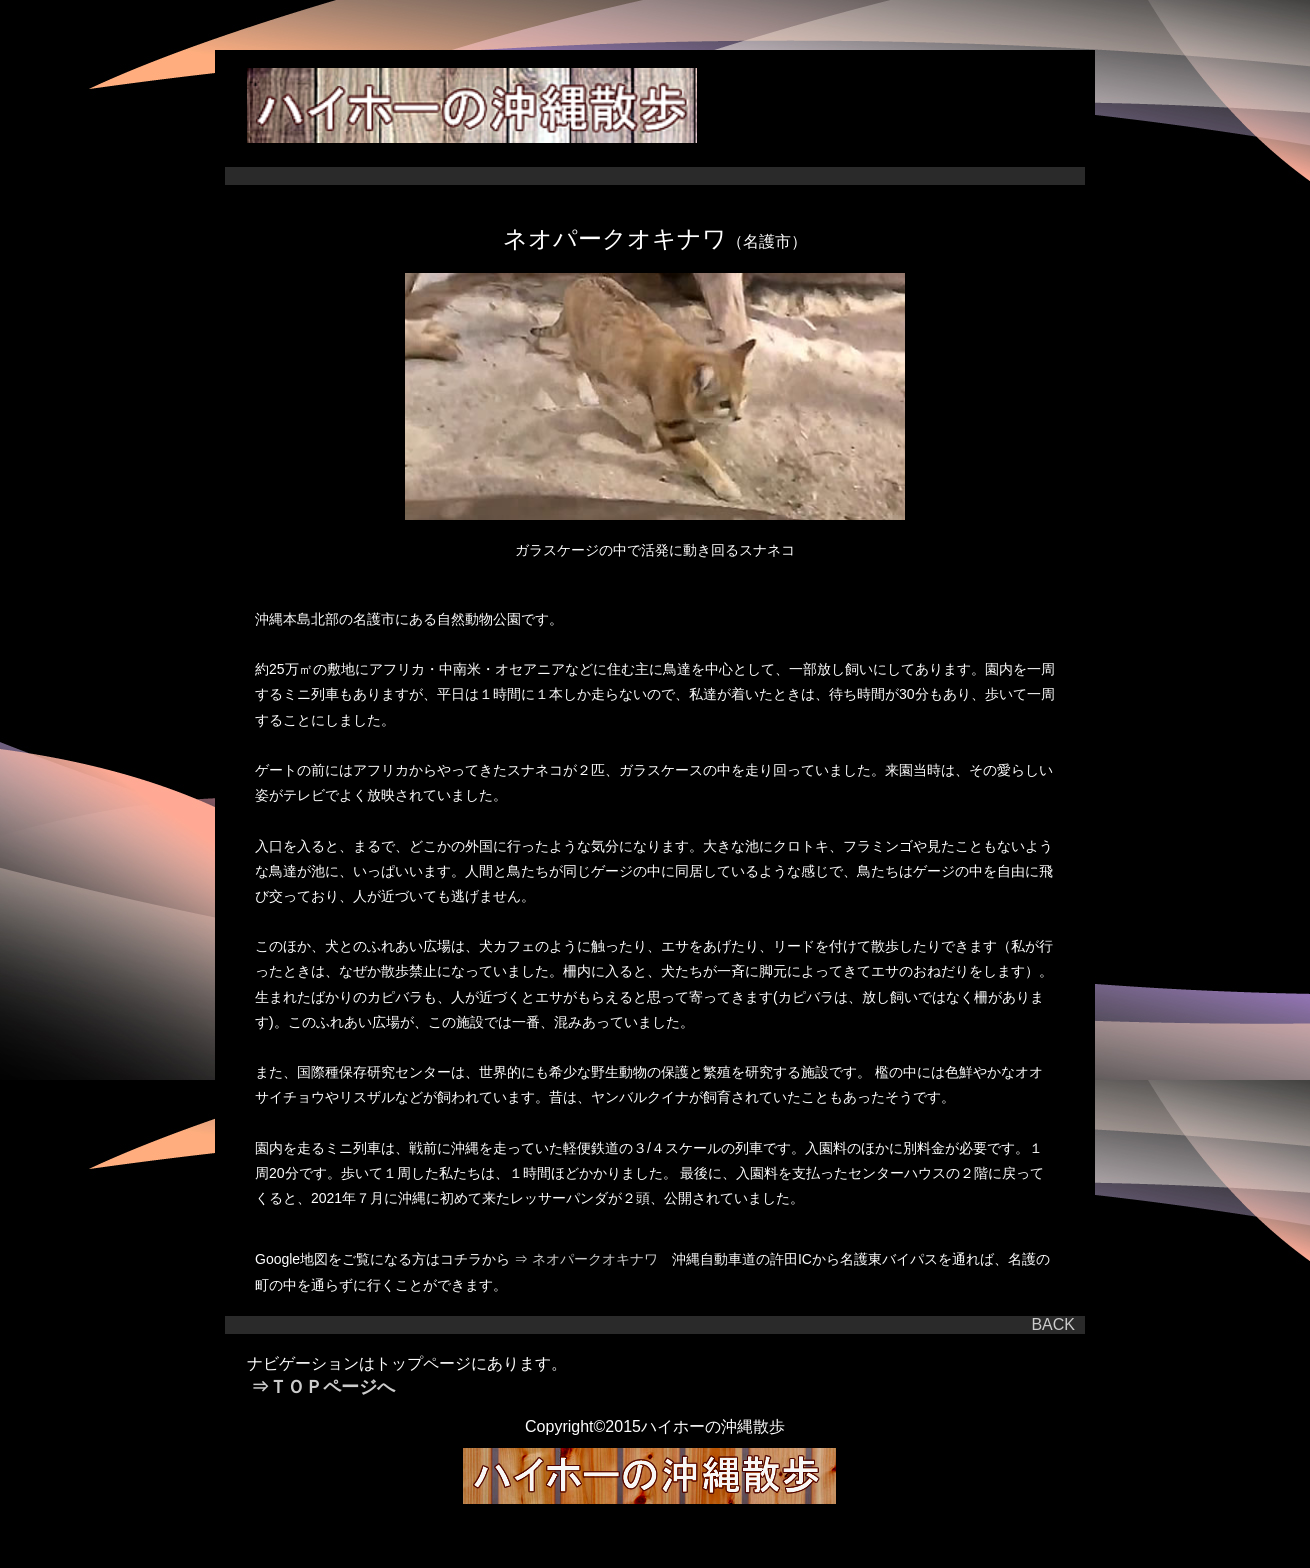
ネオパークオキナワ (600, 1259)
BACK (1053, 1324)
